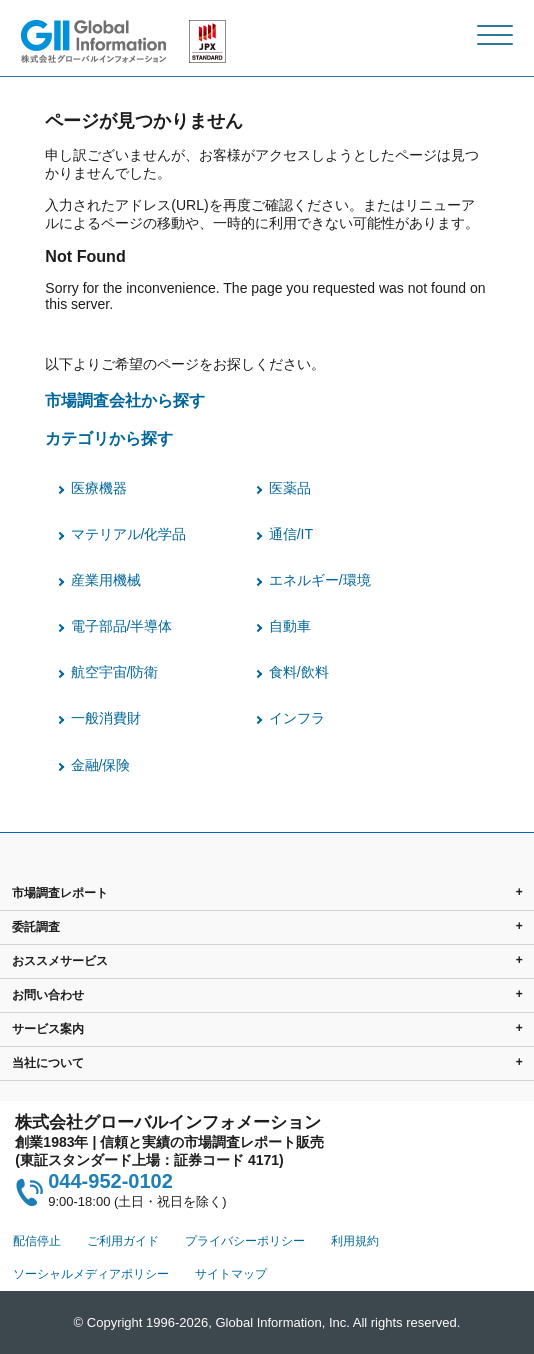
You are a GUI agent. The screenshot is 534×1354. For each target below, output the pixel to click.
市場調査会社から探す (125, 400)
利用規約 (355, 1241)
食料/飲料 (299, 672)
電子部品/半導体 (122, 626)
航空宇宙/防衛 (115, 672)
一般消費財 (106, 718)
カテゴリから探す (109, 438)
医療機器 (99, 488)
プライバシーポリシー (245, 1241)
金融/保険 (101, 765)
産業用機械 (106, 580)
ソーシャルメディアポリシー (91, 1274)
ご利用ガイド (123, 1241)
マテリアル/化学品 (129, 534)
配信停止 (37, 1241)
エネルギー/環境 (320, 580)
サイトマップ (231, 1274)
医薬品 (290, 488)
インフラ (297, 718)
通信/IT (291, 534)
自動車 (290, 626)
